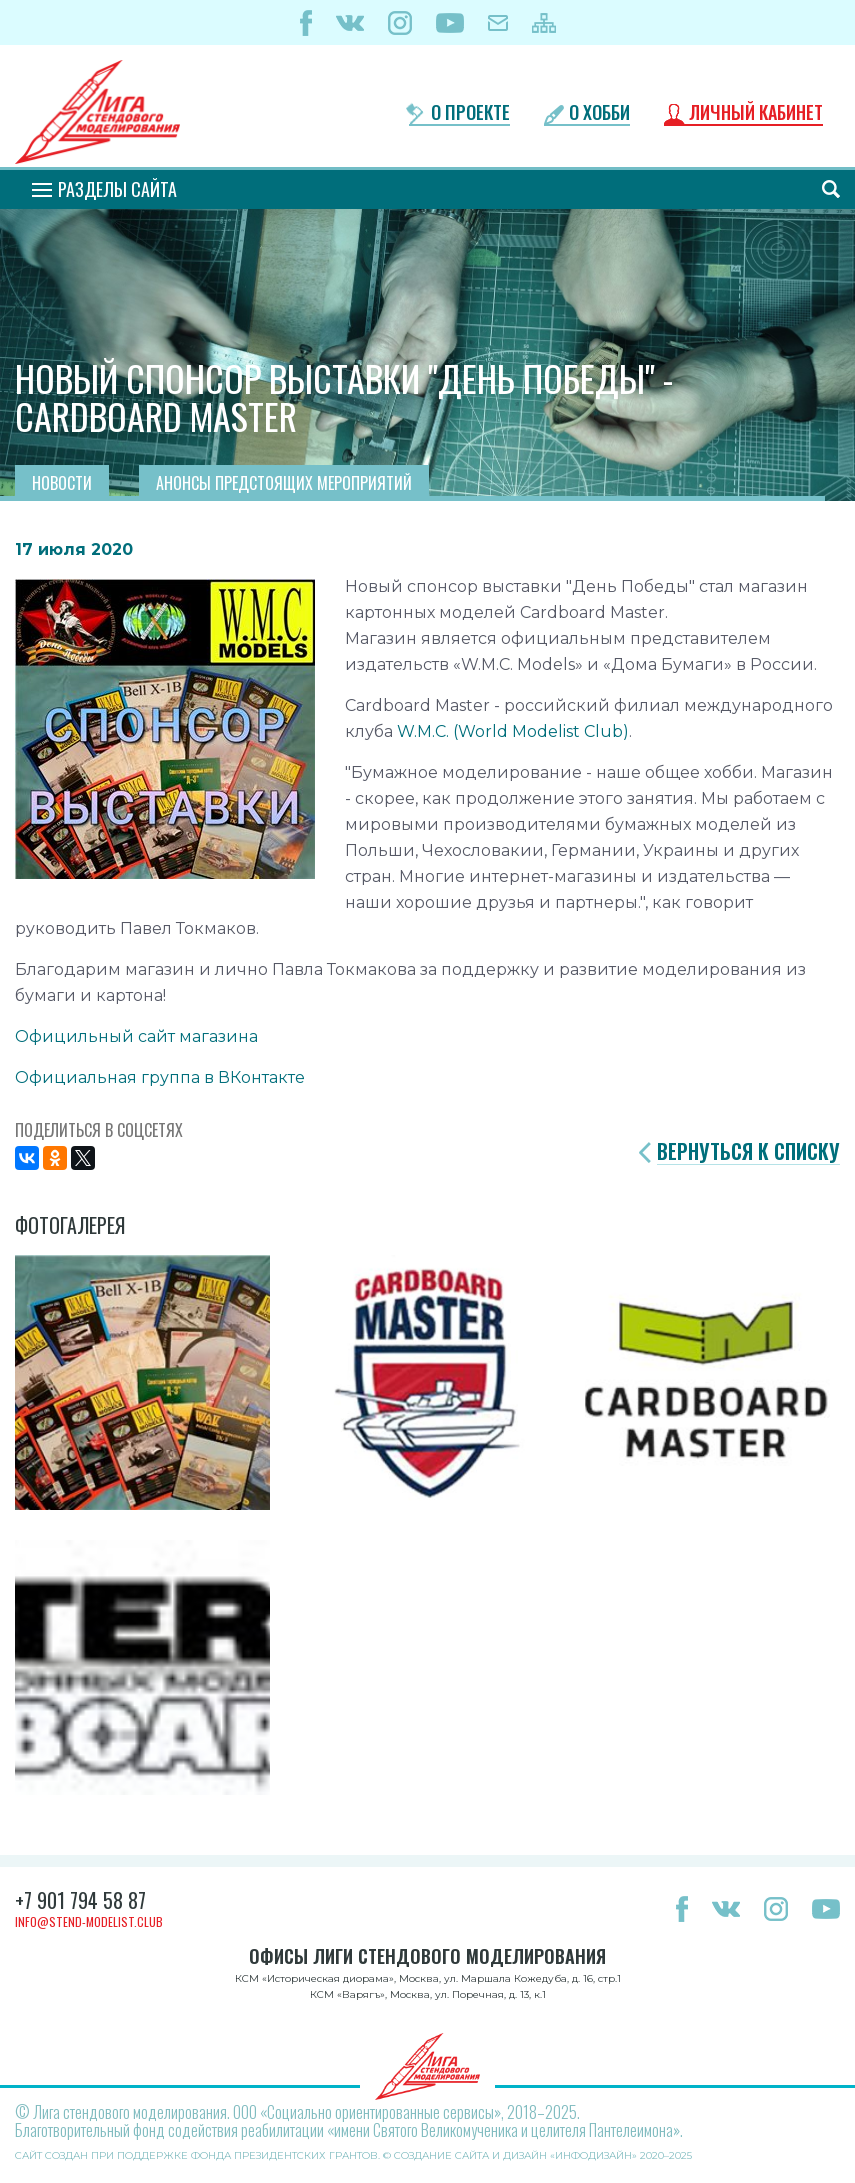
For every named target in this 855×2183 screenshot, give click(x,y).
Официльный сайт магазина (136, 1036)
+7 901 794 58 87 (80, 1900)
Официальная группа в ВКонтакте (160, 1077)
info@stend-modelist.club (89, 1921)
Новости (62, 483)
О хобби (599, 113)
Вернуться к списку (748, 1151)
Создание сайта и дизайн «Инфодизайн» (515, 2155)
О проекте (470, 113)
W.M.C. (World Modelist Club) (513, 731)
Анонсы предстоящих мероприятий (284, 483)
